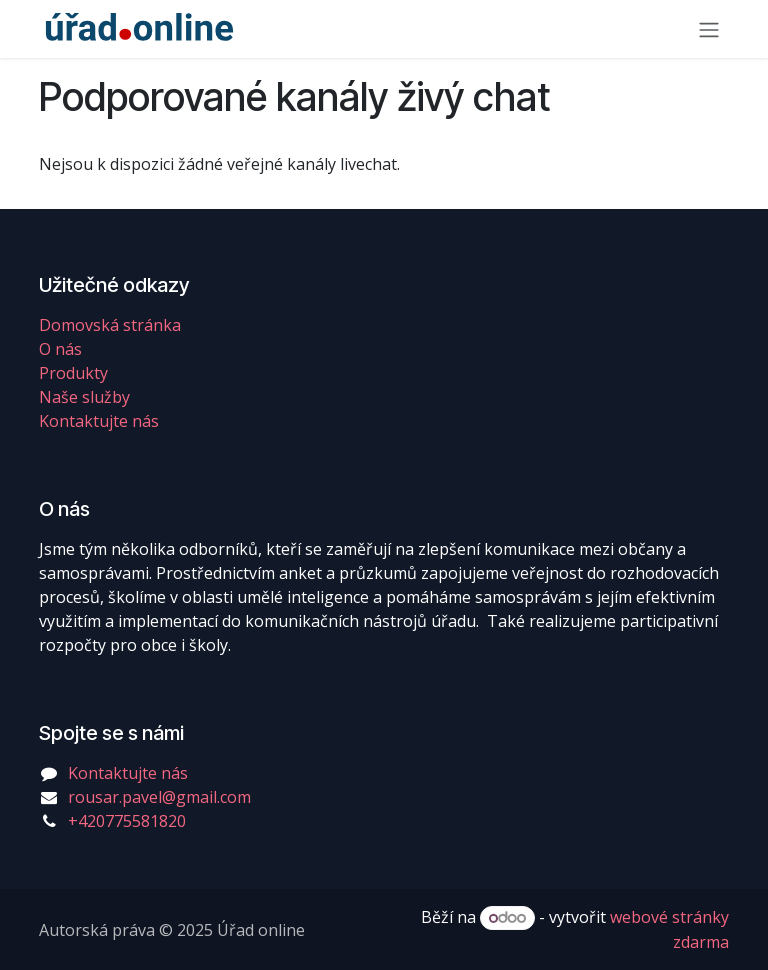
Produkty (73, 373)
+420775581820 (127, 821)
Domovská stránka (110, 325)
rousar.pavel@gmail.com (159, 797)
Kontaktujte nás (99, 421)
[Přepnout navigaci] (709, 29)
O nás (60, 349)
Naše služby (84, 397)
